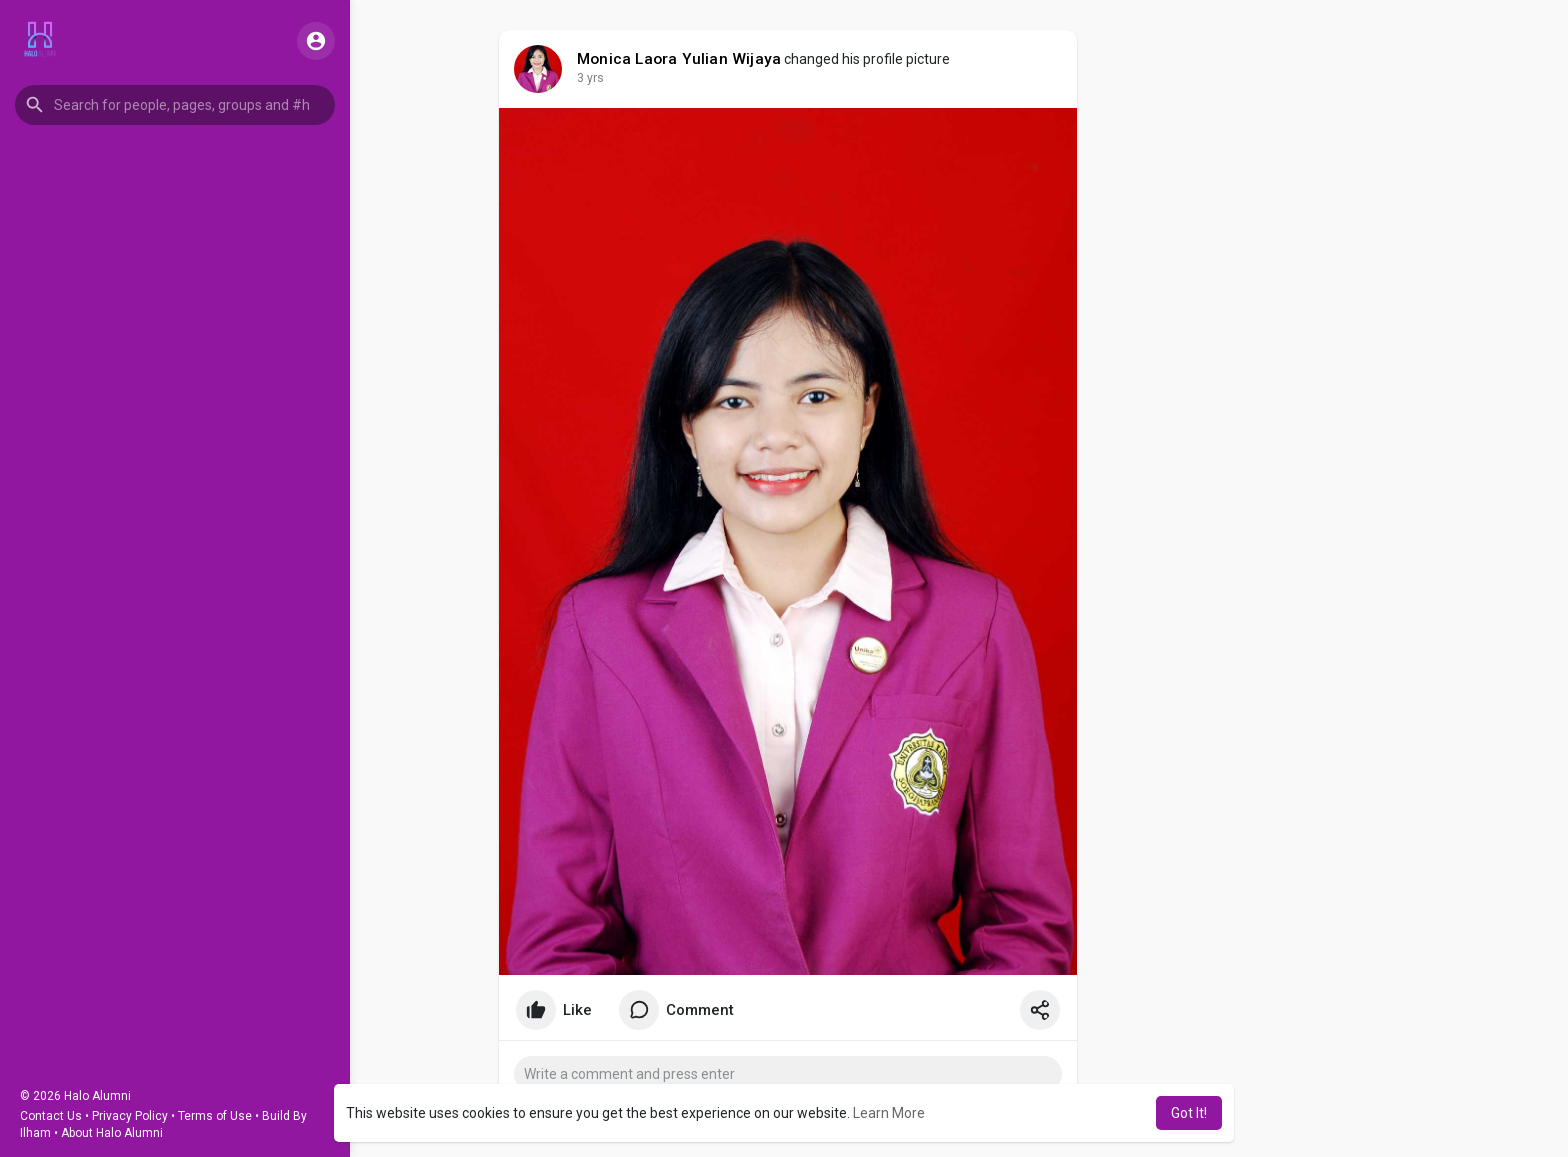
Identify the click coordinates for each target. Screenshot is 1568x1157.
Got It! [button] (1189, 1113)
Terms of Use (215, 1116)
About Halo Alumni (112, 1133)
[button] (175, 105)
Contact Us (51, 1116)
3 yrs (590, 78)
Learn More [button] (889, 1113)
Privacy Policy (130, 1116)
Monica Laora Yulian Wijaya (679, 59)
